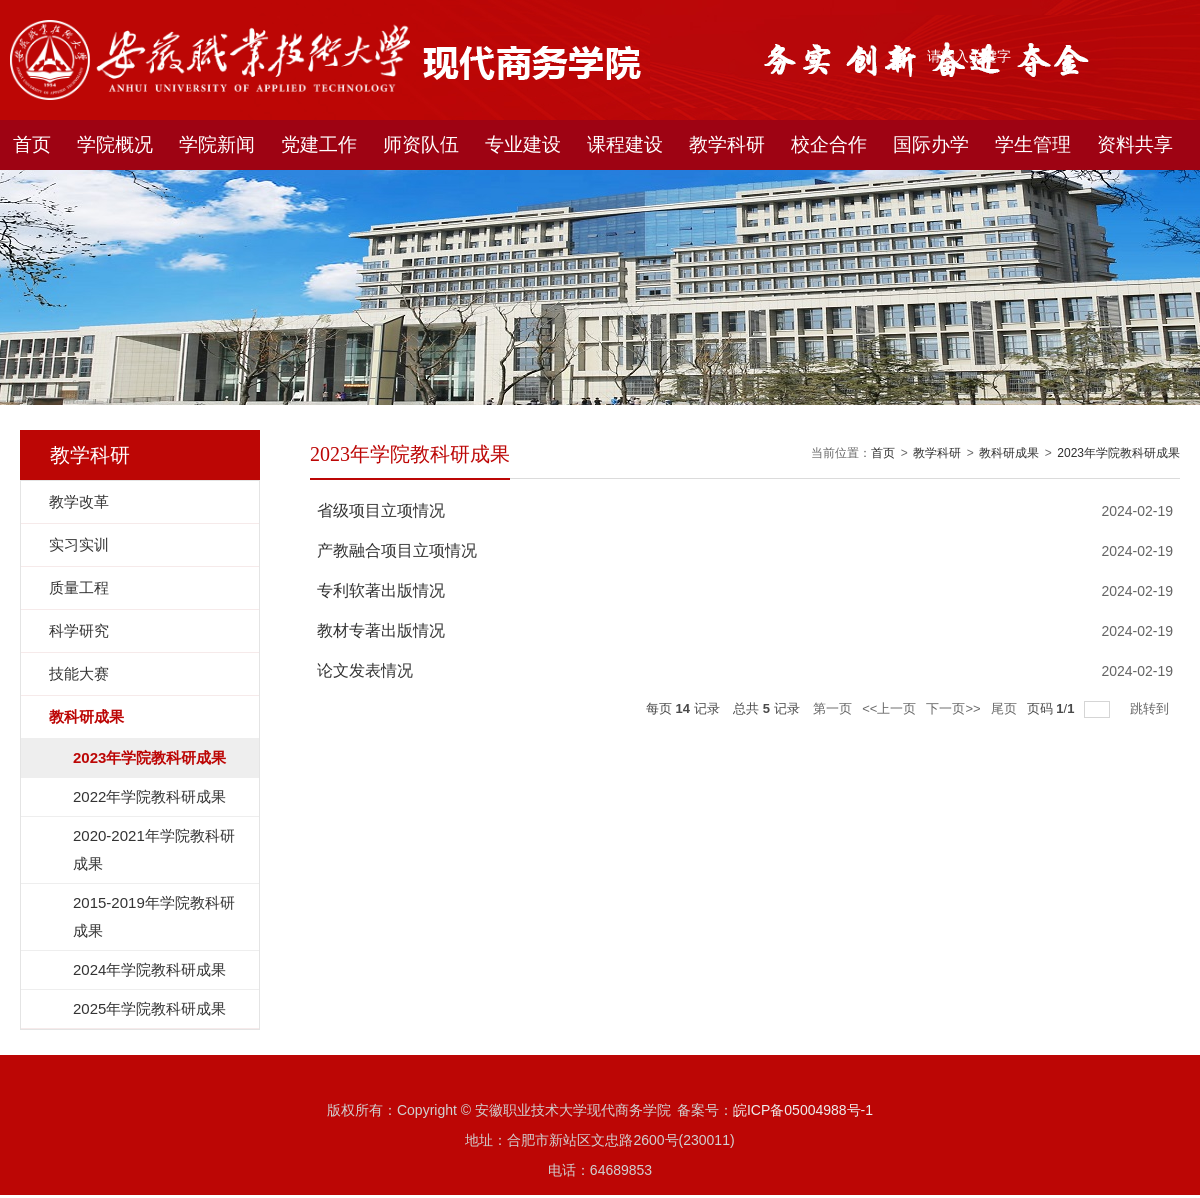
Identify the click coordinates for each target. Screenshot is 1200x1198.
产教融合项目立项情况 (397, 550)
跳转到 (1151, 708)
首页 (32, 144)
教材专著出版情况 (381, 630)
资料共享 (1135, 144)
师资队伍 (421, 144)
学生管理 (1033, 144)
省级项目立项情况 (381, 510)
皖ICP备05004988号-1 (803, 1110)
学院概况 (115, 144)
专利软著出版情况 (381, 590)
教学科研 (727, 144)
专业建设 (523, 144)
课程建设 (625, 144)
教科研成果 (1009, 453)
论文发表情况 (365, 670)
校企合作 (829, 144)
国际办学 (931, 144)
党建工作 (319, 144)
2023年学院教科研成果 (1118, 453)
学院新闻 (217, 144)
